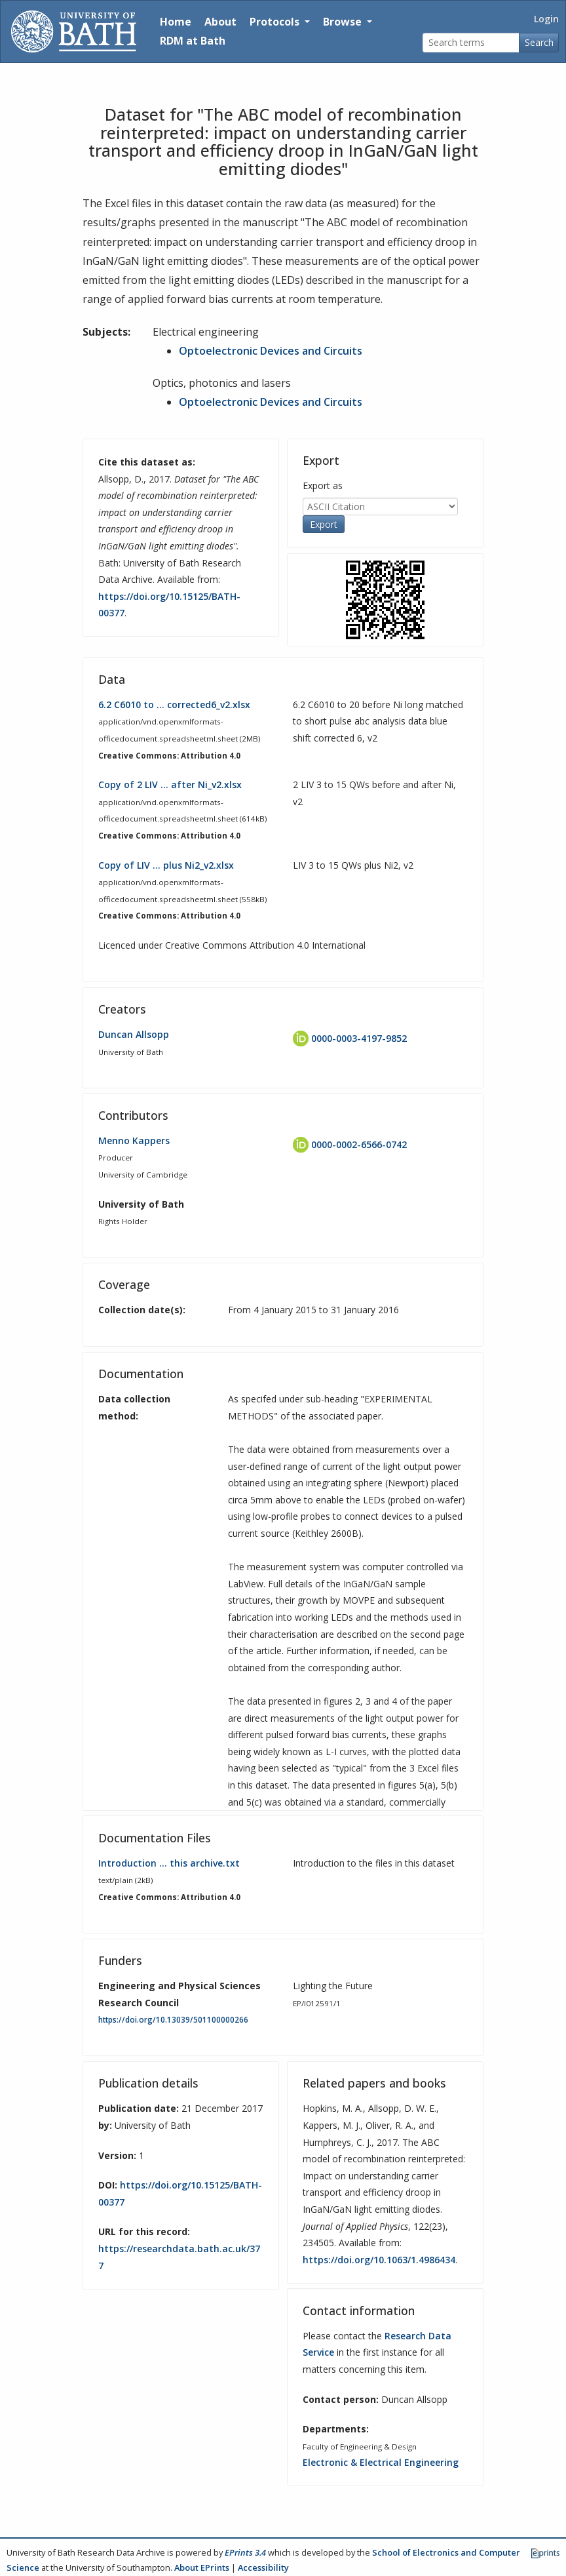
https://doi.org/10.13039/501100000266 (173, 2020)
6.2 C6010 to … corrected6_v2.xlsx (174, 704)
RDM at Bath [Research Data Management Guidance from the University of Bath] (192, 40)
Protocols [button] (276, 21)
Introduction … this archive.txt (169, 1863)
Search (539, 42)
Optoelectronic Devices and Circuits (270, 351)
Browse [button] (343, 21)
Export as (323, 485)
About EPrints (201, 2567)
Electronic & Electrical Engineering (381, 2462)
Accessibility (263, 2567)
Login (546, 18)
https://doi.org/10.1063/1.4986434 (379, 2259)
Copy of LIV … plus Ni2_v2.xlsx (166, 865)
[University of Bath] (74, 31)
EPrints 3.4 (245, 2552)
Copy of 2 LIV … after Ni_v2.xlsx (170, 784)
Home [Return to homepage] (175, 21)
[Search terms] (471, 43)
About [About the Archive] (220, 21)
